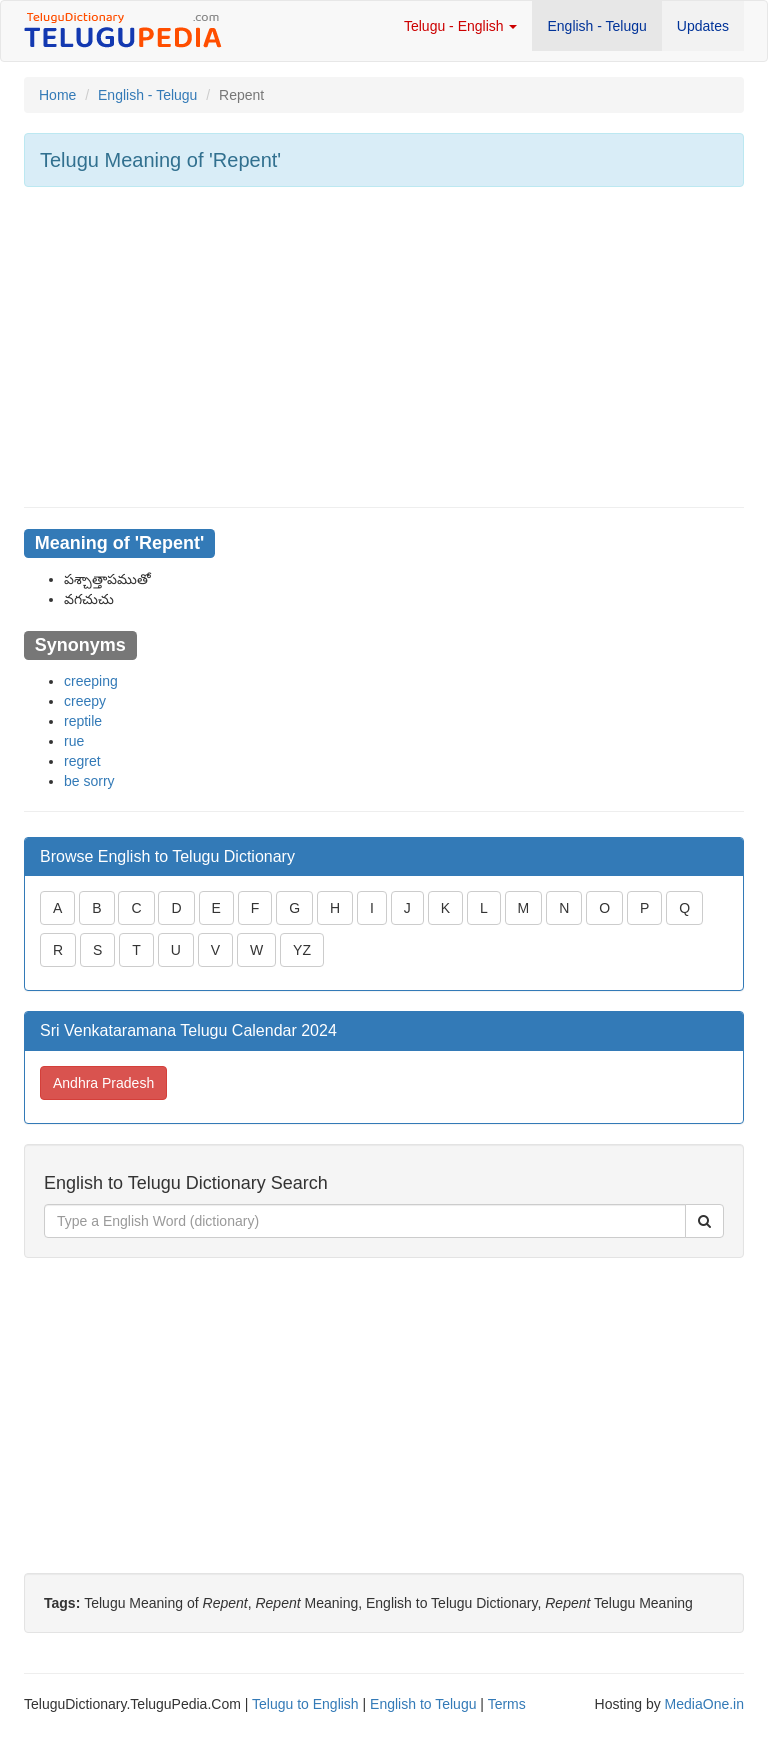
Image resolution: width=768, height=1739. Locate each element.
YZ (302, 950)
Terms (507, 1704)
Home (57, 95)
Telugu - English (461, 26)
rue (74, 741)
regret (82, 761)
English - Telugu (596, 26)
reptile (83, 721)
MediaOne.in (704, 1704)
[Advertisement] (384, 347)
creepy (85, 701)
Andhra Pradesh (103, 1083)
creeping (91, 681)
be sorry (89, 781)
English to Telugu (423, 1704)
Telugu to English (305, 1704)
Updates (703, 26)
